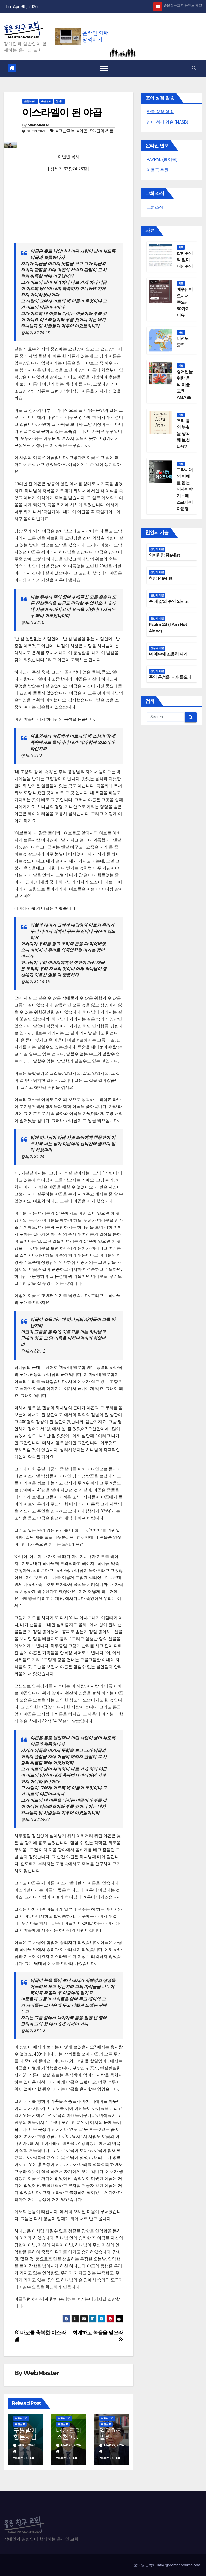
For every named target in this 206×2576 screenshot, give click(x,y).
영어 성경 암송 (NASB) (167, 122)
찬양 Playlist (160, 578)
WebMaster (38, 125)
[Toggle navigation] (104, 68)
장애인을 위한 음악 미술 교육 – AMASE (185, 384)
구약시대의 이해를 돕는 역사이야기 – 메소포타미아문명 (185, 489)
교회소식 (155, 207)
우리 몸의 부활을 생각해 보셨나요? (183, 433)
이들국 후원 (157, 169)
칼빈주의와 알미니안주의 (185, 260)
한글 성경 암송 (160, 111)
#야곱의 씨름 (101, 130)
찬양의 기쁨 (157, 549)
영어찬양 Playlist (164, 555)
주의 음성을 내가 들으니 (170, 677)
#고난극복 (65, 130)
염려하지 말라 (111, 2433)
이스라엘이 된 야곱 (62, 112)
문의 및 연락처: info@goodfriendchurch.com (167, 2565)
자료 (180, 247)
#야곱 (82, 130)
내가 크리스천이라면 (68, 2436)
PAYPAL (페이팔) (162, 159)
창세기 (59, 101)
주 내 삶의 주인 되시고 (169, 601)
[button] (194, 68)
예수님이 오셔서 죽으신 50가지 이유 (185, 302)
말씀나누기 (30, 101)
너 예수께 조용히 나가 (168, 654)
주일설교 (46, 101)
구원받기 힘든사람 (25, 2433)
